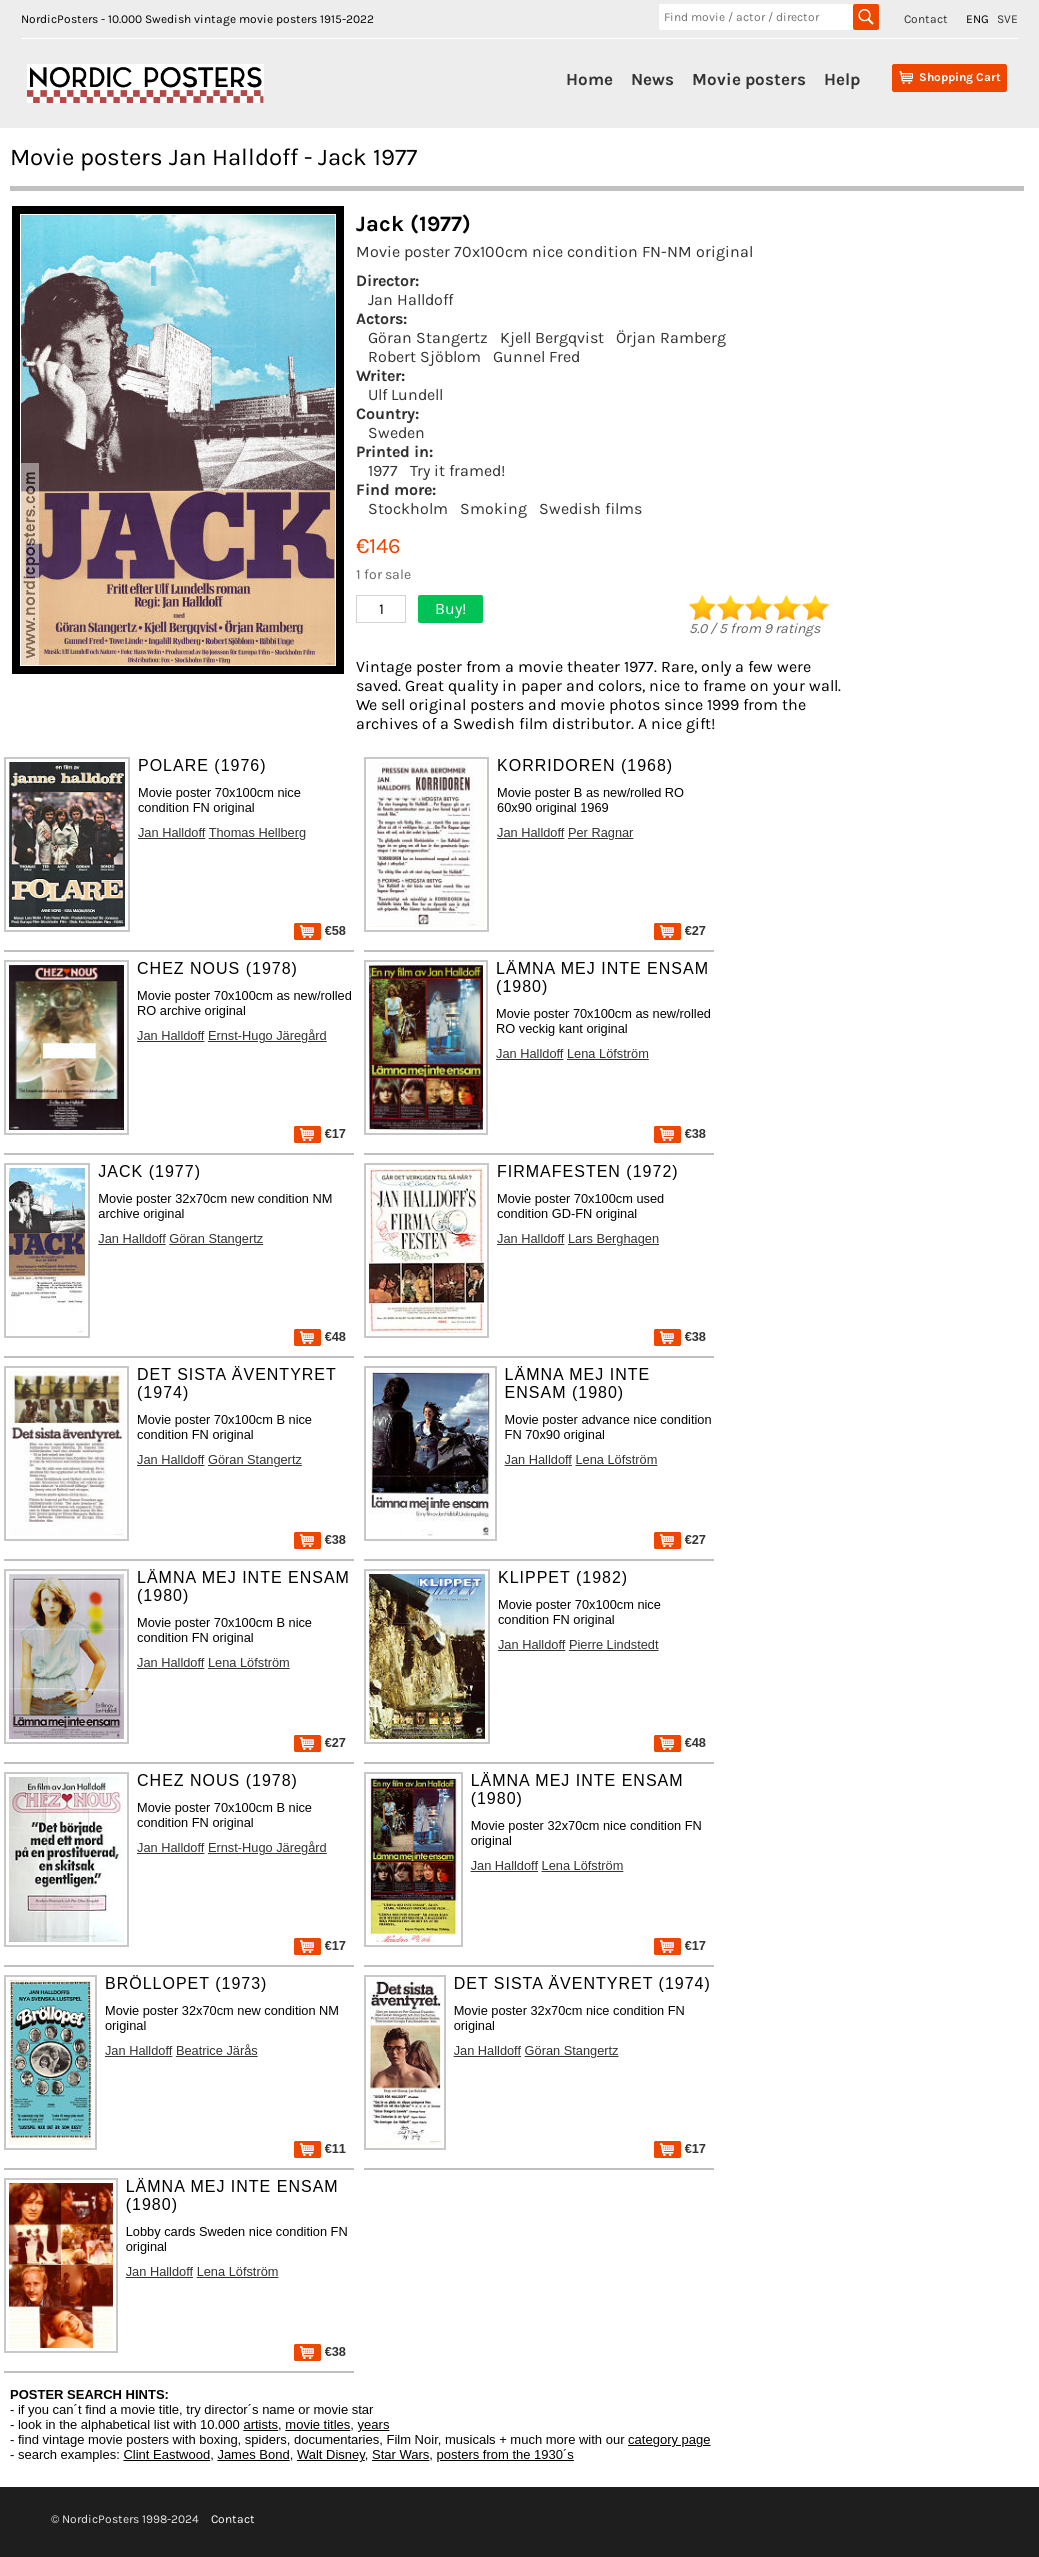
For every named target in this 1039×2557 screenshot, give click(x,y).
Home (589, 79)
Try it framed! (457, 470)
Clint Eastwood (166, 2454)
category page (669, 2439)
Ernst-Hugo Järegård (267, 1035)
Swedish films (590, 508)
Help (842, 79)
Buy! (450, 608)
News (652, 79)
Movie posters (749, 79)
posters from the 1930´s (505, 2454)
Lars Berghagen (613, 1238)
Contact (926, 19)
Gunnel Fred (536, 356)
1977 (383, 470)
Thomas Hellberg (257, 832)
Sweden (396, 432)
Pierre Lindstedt (614, 1644)
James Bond (253, 2454)
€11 (320, 2148)
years (374, 2424)
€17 (320, 1133)
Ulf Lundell (405, 394)
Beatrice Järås (217, 2050)
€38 (680, 1133)
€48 (320, 1336)
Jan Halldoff (410, 299)
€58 (320, 930)
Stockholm (408, 508)
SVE (1007, 19)
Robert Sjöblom (424, 356)
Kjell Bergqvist (552, 337)
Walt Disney (331, 2454)
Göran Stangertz (428, 337)
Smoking (493, 508)
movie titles (317, 2424)
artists (260, 2424)
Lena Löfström (608, 1053)
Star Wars (400, 2454)
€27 (680, 930)
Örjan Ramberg (671, 337)
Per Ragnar (600, 832)
